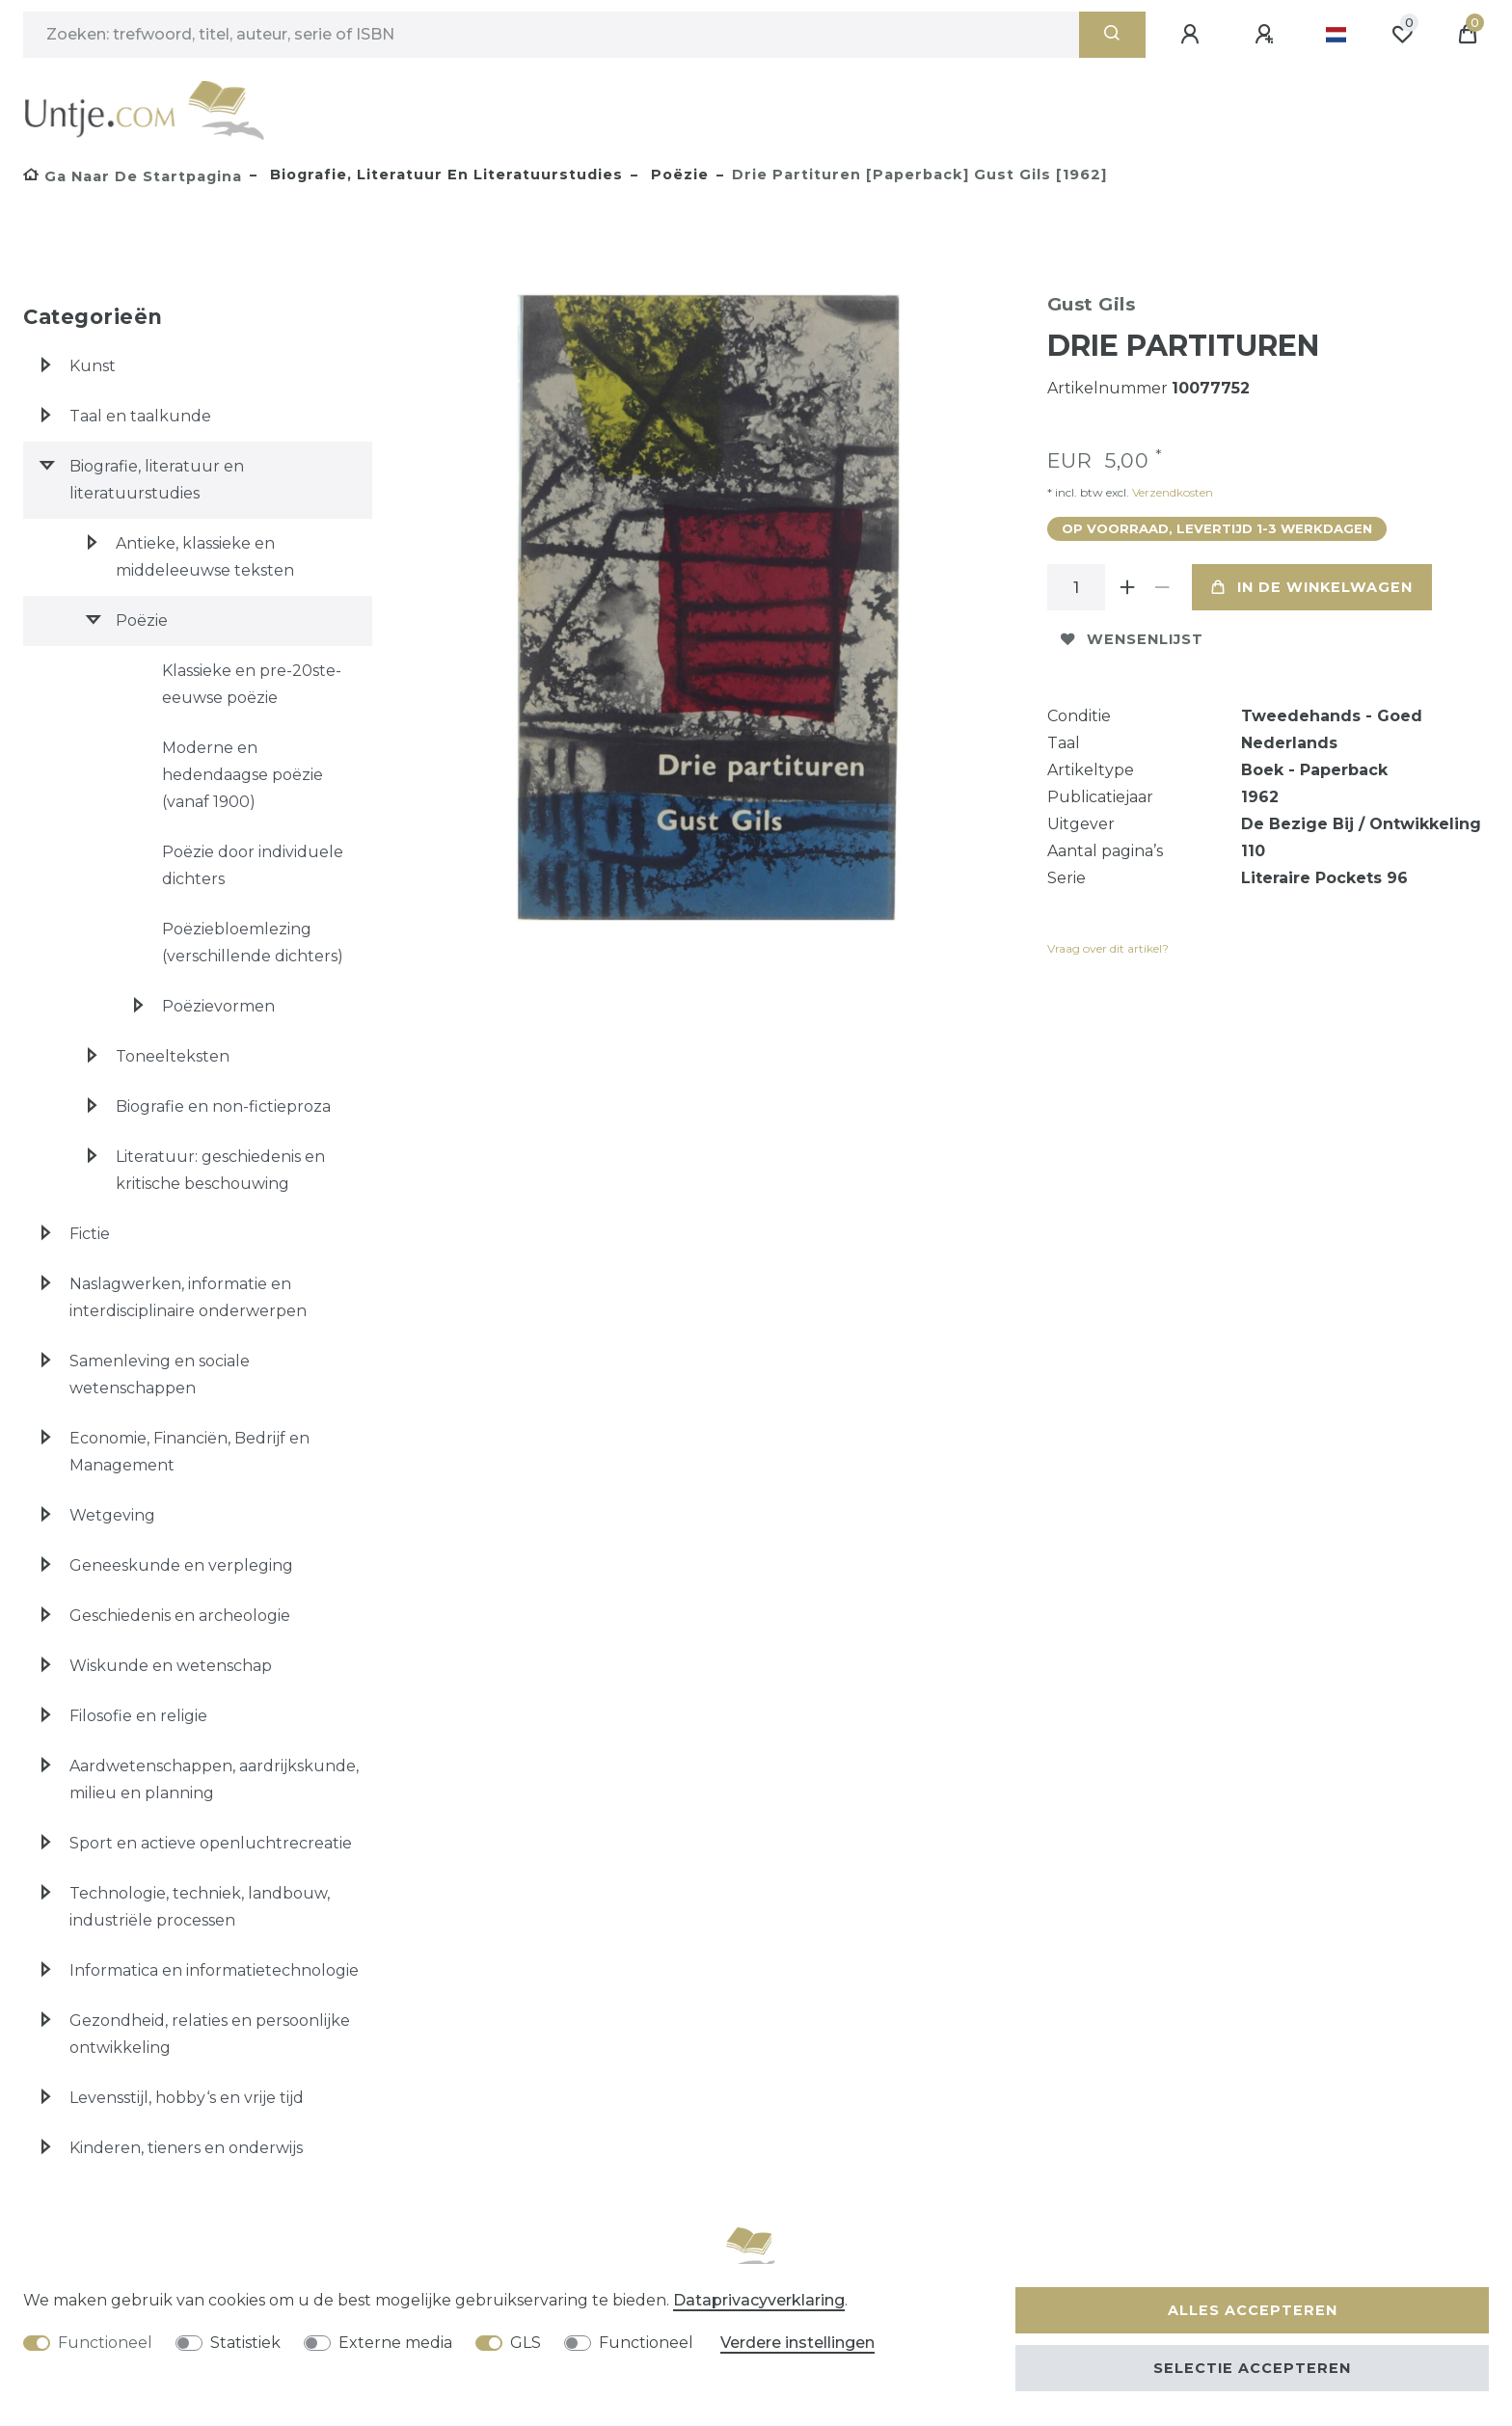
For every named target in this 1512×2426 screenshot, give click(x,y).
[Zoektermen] (551, 35)
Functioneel (105, 2342)
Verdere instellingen (797, 2342)
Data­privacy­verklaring (759, 2300)
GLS (525, 2342)
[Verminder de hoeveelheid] (1163, 587)
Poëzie (677, 174)
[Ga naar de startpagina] (132, 176)
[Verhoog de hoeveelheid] (1128, 587)
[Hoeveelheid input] (1076, 587)
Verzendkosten (1171, 492)
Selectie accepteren (1252, 2368)
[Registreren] (1267, 34)
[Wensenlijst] (1402, 34)
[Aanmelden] (1192, 34)
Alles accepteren (1252, 2310)
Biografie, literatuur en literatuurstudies (444, 174)
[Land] (1336, 34)
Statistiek (245, 2342)
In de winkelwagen (1312, 587)
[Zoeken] (1112, 35)
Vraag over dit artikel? (1108, 948)
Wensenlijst (1132, 639)
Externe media (395, 2342)
